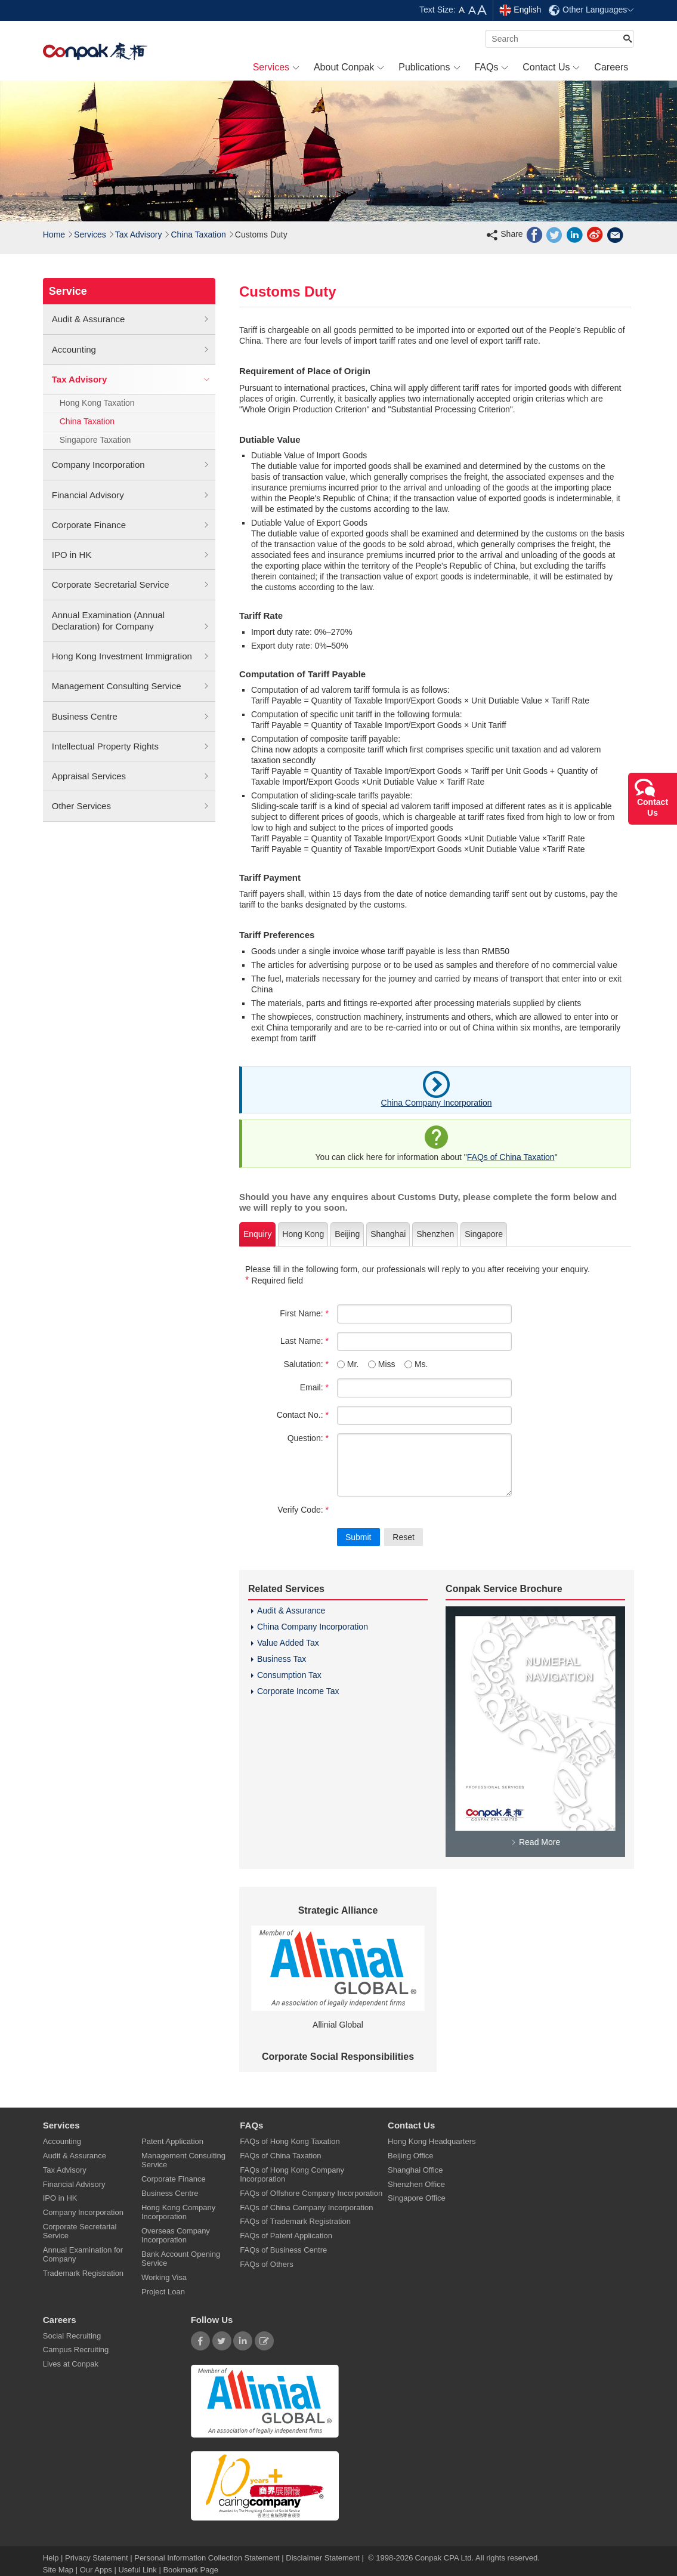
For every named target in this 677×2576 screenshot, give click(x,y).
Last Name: (304, 1341)
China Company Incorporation (436, 1102)
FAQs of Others (266, 2264)
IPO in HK (130, 555)
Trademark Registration (83, 2273)
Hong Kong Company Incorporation (178, 2212)
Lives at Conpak (70, 2363)
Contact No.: (303, 1415)
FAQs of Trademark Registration (295, 2221)
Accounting (130, 350)
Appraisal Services (130, 776)
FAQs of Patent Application (286, 2235)
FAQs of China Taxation (511, 1157)
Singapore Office (417, 2198)
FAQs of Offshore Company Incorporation (311, 2193)
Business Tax (281, 1659)
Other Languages (591, 9)
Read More (535, 1842)
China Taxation (198, 234)
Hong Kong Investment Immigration (130, 656)
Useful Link (137, 2569)
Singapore (484, 1234)
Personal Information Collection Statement (207, 2557)
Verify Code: (303, 1509)
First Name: (304, 1313)
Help (52, 2557)
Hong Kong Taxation (97, 403)
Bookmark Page (190, 2569)
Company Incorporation (130, 465)
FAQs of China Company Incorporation (306, 2207)
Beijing (347, 1234)
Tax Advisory (138, 234)
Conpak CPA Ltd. (444, 2557)
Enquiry (257, 1234)
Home (54, 234)
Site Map (58, 2569)
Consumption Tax (289, 1675)
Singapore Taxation (95, 440)
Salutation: (306, 1364)
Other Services (130, 806)
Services (90, 234)
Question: (308, 1438)
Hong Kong (303, 1234)
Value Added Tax (288, 1643)
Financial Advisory (130, 495)
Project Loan (163, 2291)
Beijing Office (410, 2155)
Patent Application (172, 2141)
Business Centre (130, 717)
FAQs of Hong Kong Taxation (289, 2141)
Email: (314, 1387)
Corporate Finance (130, 525)
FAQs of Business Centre (283, 2249)
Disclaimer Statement (323, 2557)
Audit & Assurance (130, 319)
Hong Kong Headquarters (431, 2141)
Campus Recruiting (76, 2349)
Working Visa (164, 2277)
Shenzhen (435, 1234)
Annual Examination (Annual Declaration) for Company (130, 621)
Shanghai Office (415, 2169)
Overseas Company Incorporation (175, 2235)
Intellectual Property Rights (130, 746)
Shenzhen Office (416, 2184)
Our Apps (96, 2569)
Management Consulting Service (130, 686)
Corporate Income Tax (298, 1691)
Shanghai (388, 1234)
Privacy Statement (96, 2557)
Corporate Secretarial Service (130, 585)
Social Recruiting (72, 2335)
